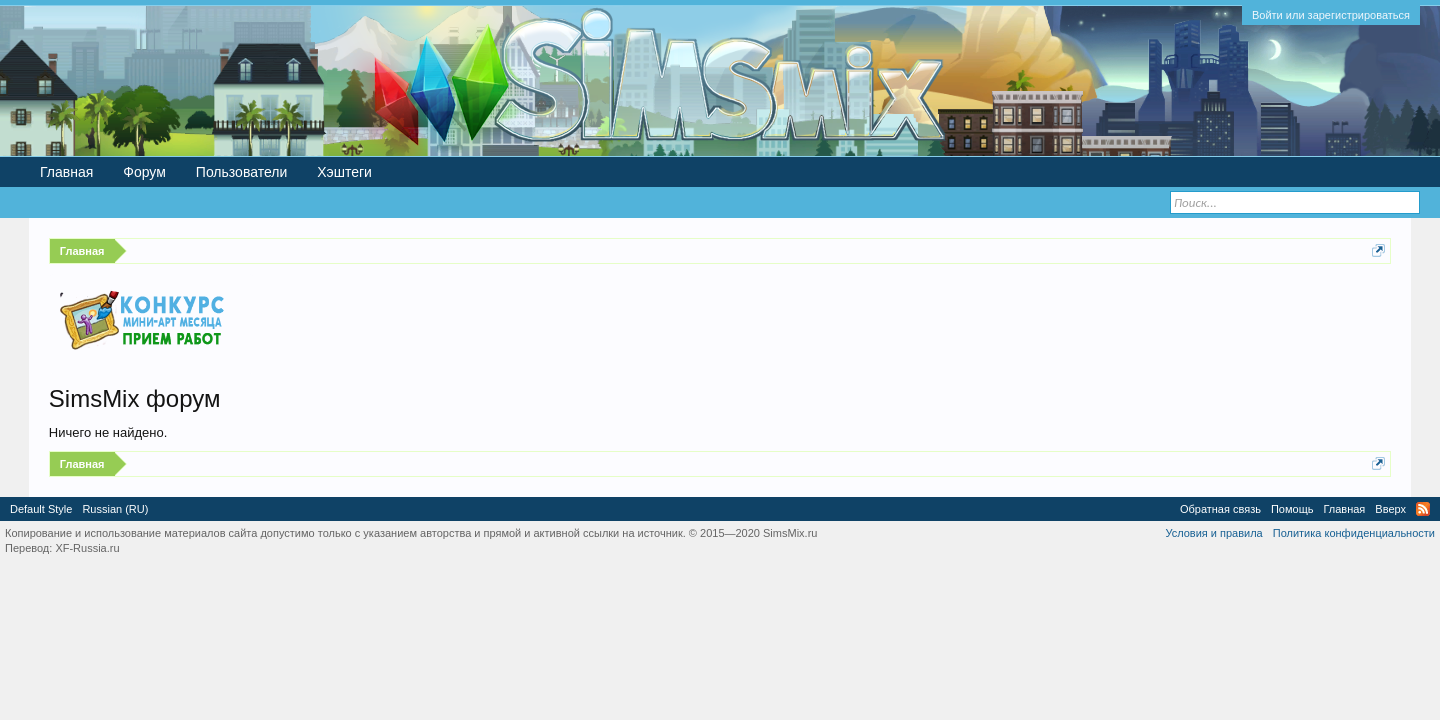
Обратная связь (1220, 509)
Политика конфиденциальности (1354, 533)
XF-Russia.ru (87, 548)
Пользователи (241, 172)
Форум (144, 172)
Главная (66, 172)
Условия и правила (1213, 533)
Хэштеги (344, 172)
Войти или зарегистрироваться (1331, 15)
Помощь (1292, 509)
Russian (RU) (115, 509)
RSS (1423, 509)
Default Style (41, 509)
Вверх (1390, 509)
